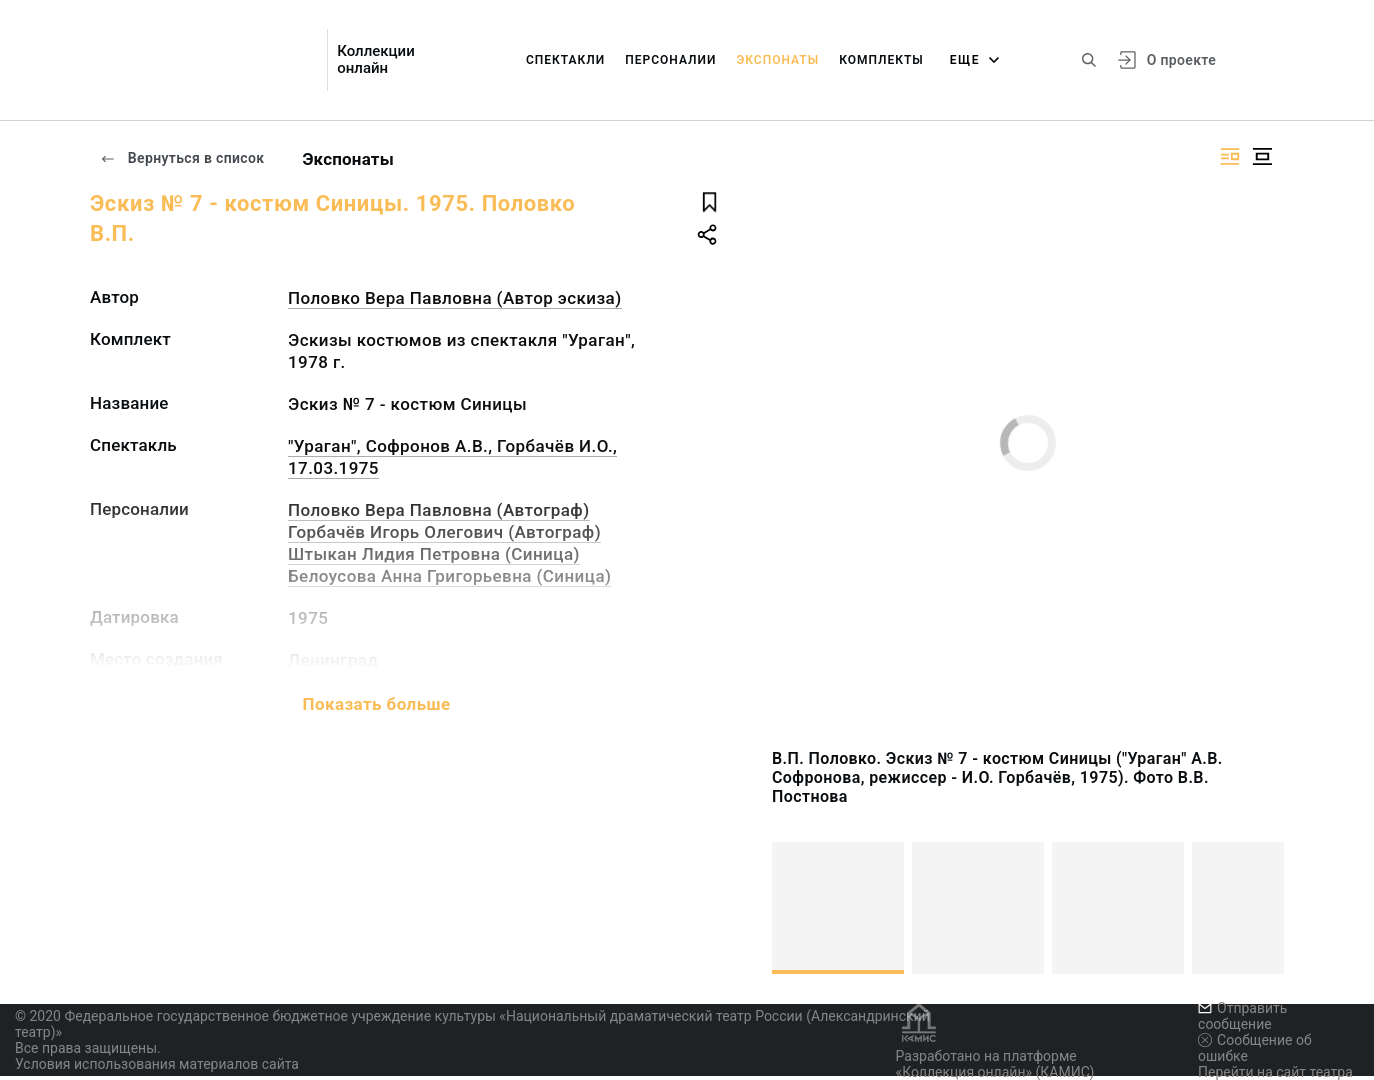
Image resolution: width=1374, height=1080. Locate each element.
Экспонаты (777, 60)
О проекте (1181, 60)
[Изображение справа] (1230, 156)
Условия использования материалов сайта (157, 1064)
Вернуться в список (182, 158)
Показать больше (376, 704)
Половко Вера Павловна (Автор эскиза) (455, 298)
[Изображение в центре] (1262, 156)
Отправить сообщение (1242, 1016)
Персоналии (670, 60)
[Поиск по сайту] (1089, 60)
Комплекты (881, 60)
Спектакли (565, 60)
